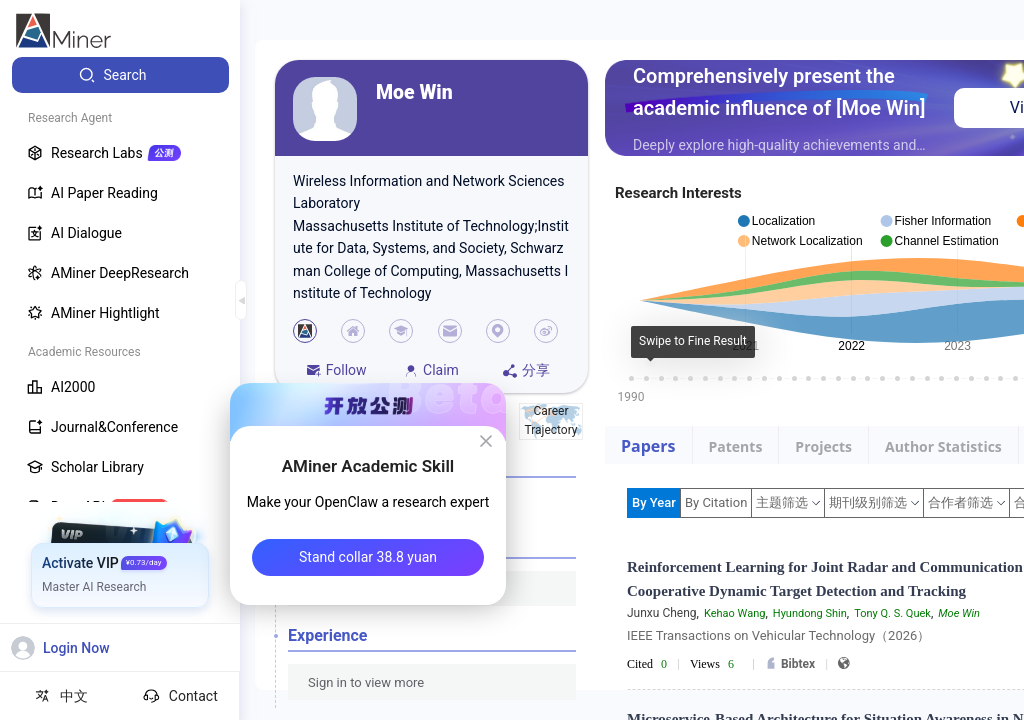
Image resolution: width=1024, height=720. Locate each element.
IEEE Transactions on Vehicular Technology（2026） (778, 635)
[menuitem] (120, 75)
